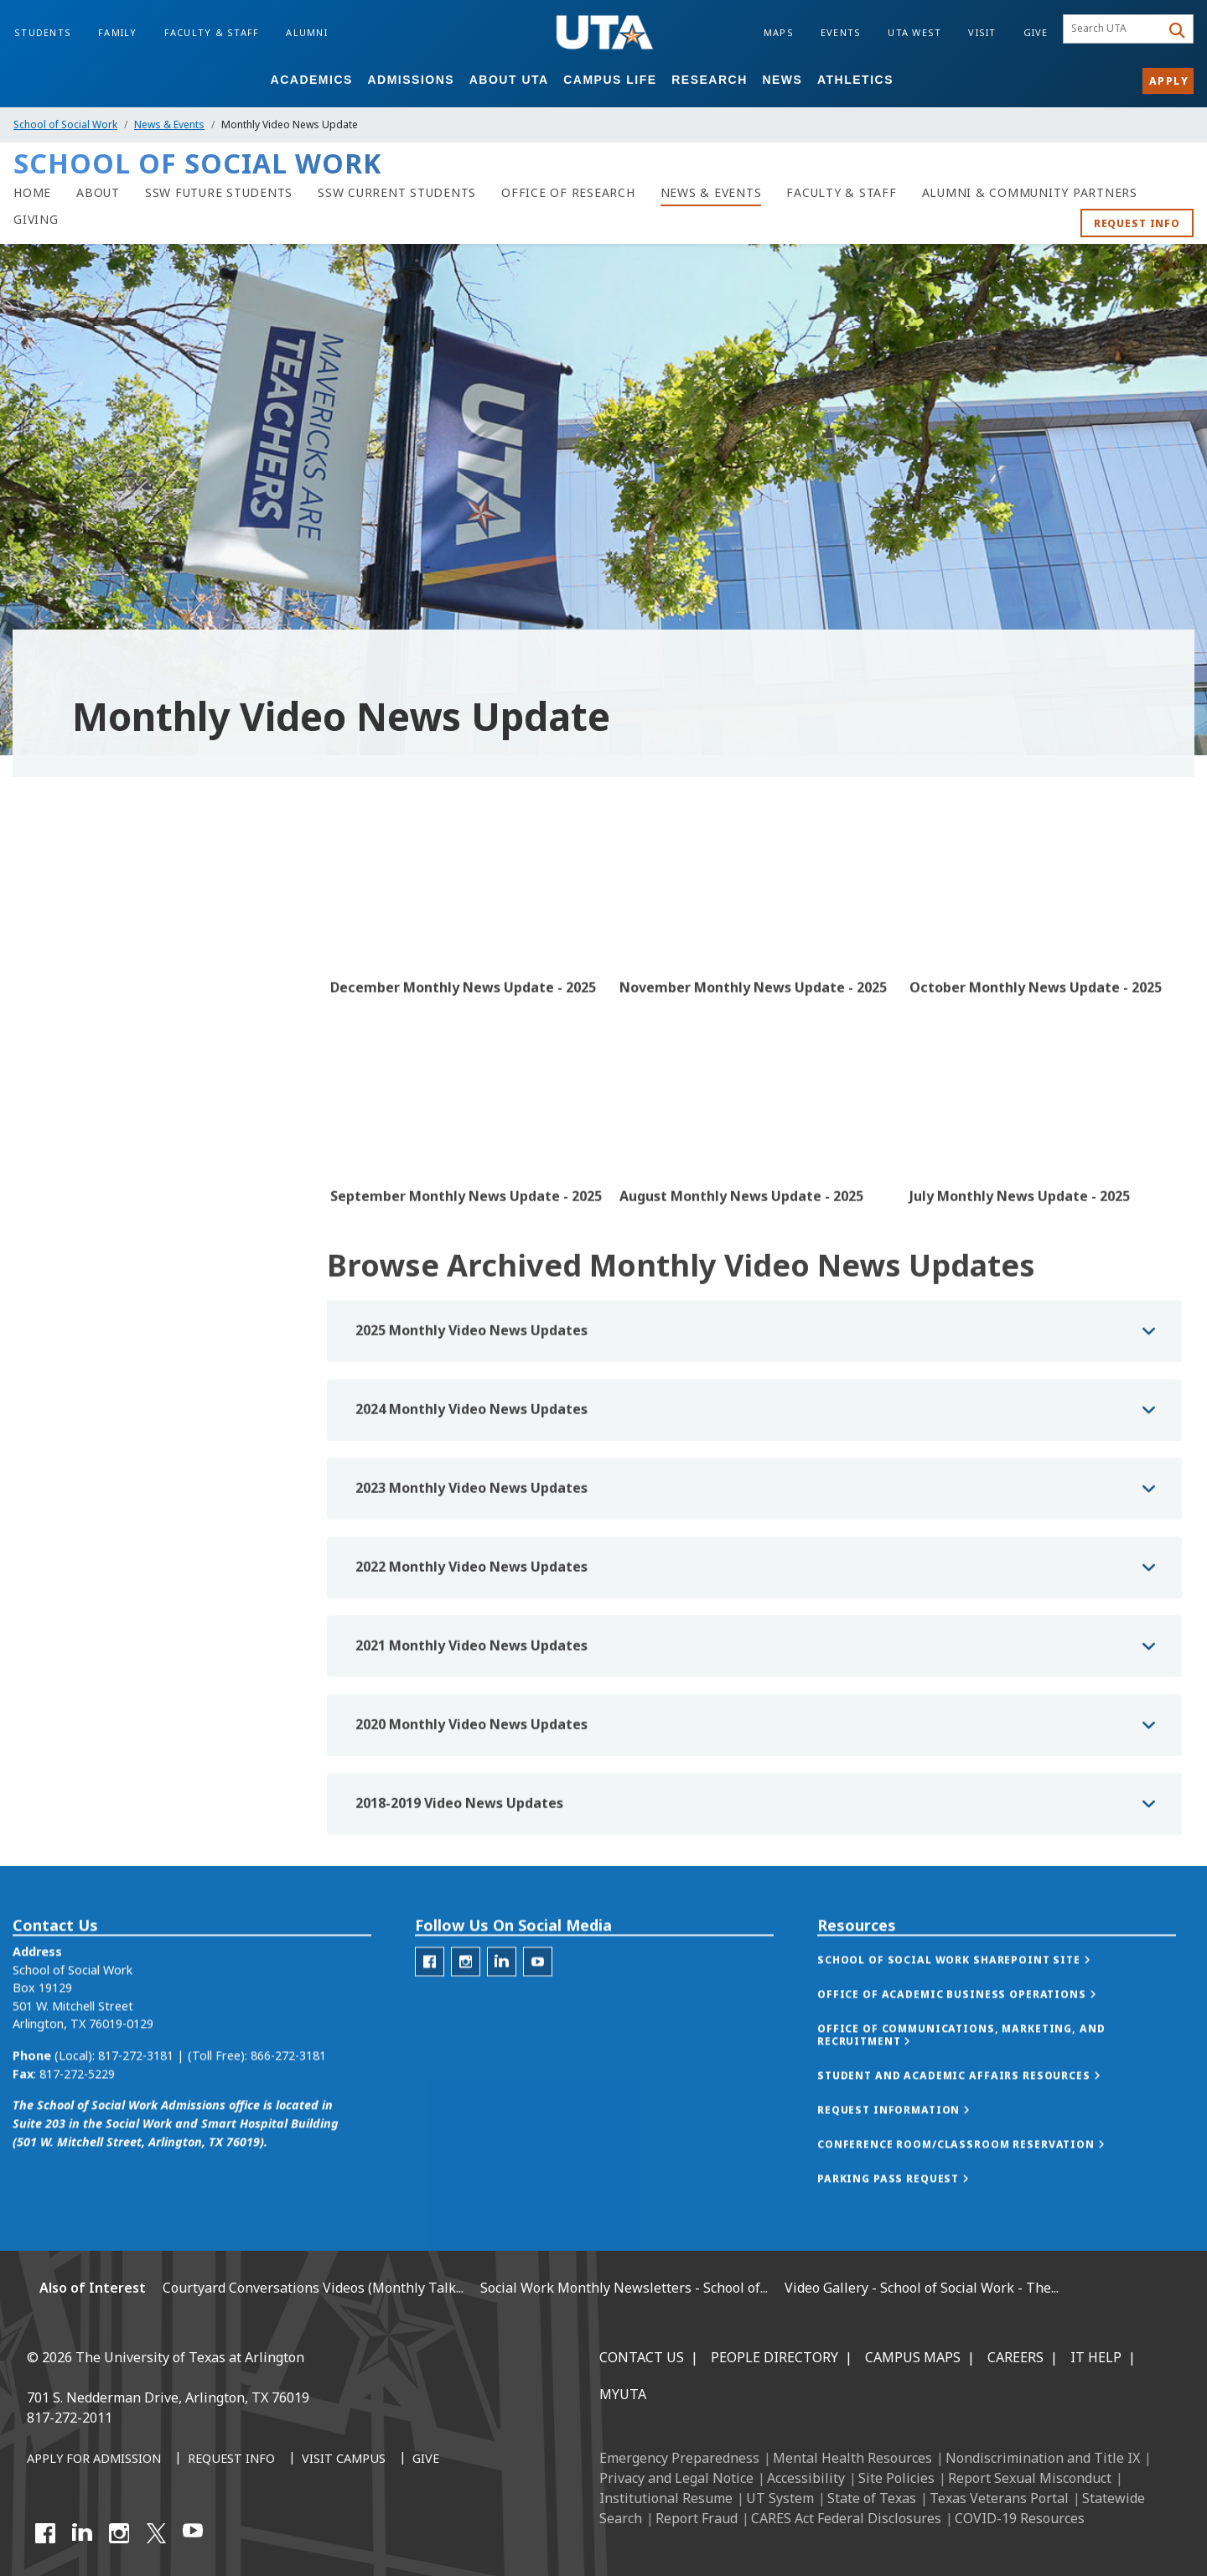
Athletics (855, 79)
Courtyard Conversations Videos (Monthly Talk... (313, 2287)
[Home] (32, 192)
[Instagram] (119, 2533)
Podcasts (52, 1134)
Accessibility (806, 2478)
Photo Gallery (64, 1239)
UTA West (914, 32)
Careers (1015, 2357)
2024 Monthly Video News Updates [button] (471, 1492)
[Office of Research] (568, 192)
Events (841, 32)
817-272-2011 (69, 2417)
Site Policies (896, 2478)
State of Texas (871, 2498)
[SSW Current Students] (397, 192)
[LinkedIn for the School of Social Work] (501, 2016)
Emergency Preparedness (679, 2458)
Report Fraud (696, 2518)
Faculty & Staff (212, 32)
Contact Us (641, 2357)
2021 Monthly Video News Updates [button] (471, 1728)
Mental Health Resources (852, 2458)
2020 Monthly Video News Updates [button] (471, 1807)
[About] (98, 192)
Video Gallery (62, 1275)
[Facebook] (45, 2533)
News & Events (169, 124)
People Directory (774, 2357)
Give (1036, 32)
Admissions (410, 79)
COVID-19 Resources (1020, 2518)
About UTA (509, 79)
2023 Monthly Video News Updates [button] (471, 1571)
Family (117, 32)
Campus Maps (913, 2357)
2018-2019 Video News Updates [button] (459, 1886)
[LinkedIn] (82, 2533)
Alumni (307, 32)
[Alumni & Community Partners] (1029, 192)
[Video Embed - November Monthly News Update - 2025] (754, 955)
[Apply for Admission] (94, 2459)
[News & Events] (711, 192)
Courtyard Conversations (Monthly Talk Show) (156, 1099)
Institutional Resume (666, 2498)
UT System (780, 2498)
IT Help (1096, 2357)
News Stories (63, 958)
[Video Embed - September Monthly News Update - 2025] (465, 1163)
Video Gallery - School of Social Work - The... (922, 2287)
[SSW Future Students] (219, 192)
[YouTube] (193, 2533)
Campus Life (609, 79)
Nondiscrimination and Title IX (1042, 2458)
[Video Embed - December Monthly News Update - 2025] (465, 955)
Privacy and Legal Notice (676, 2478)
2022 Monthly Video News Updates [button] (471, 1649)
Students (42, 32)
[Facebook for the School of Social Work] (429, 2016)
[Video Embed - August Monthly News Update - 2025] (754, 1163)
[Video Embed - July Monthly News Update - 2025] (1044, 1163)
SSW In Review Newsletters (104, 1028)
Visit (982, 32)
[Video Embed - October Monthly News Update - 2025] (1044, 955)
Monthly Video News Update (114, 1063)
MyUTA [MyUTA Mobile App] (622, 2394)
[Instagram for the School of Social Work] (465, 2016)
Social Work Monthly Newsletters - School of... (624, 2287)
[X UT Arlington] (156, 2533)
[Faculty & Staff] (841, 192)
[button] (971, 2015)
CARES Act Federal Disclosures (846, 2518)
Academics (312, 79)
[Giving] (36, 219)
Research (709, 79)
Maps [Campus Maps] (779, 32)
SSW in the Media (75, 993)
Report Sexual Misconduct (1029, 2478)
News (782, 79)
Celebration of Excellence (97, 1204)
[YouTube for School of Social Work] (537, 2016)
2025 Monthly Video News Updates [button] (471, 1413)
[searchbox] (1114, 29)
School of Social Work (65, 124)
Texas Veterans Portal (999, 2498)
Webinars (52, 1169)
